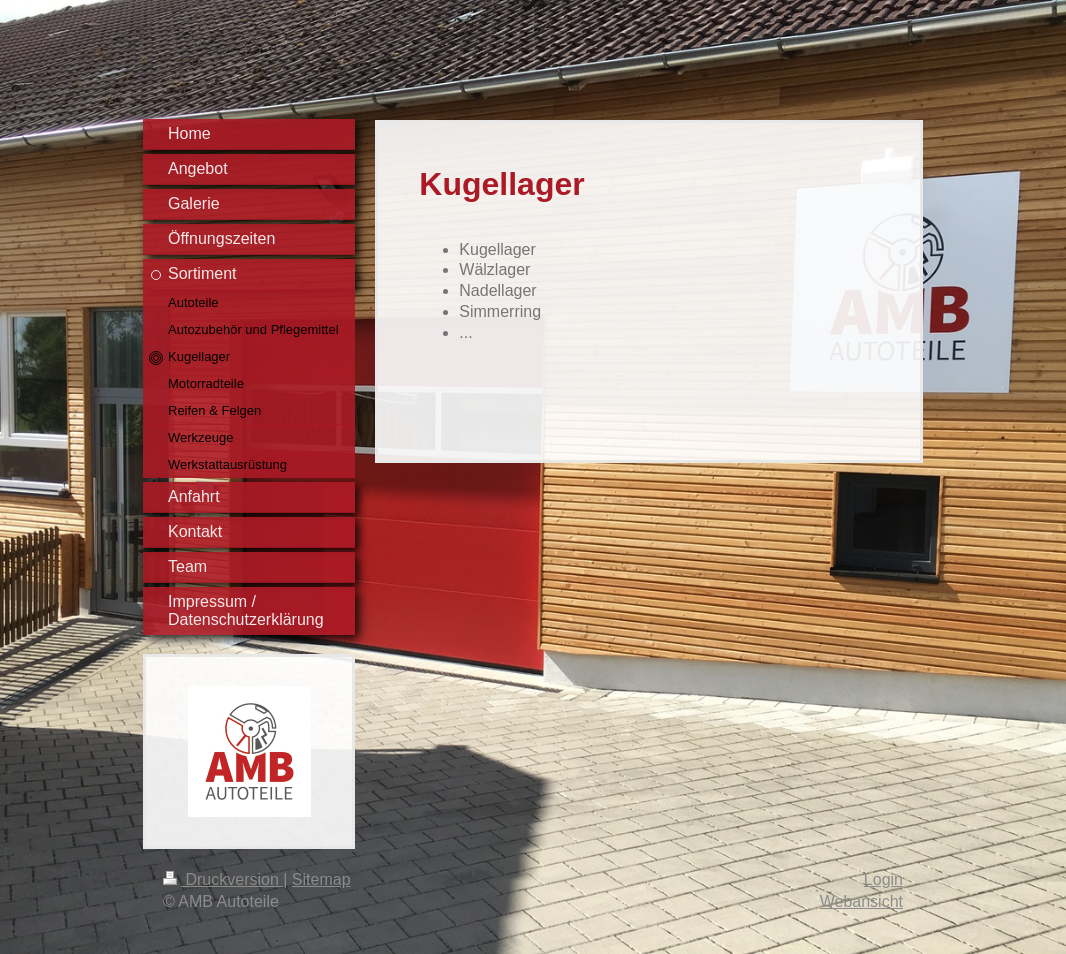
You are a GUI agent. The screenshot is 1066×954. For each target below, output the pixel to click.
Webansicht (861, 901)
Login (883, 879)
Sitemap (321, 879)
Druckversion (223, 879)
